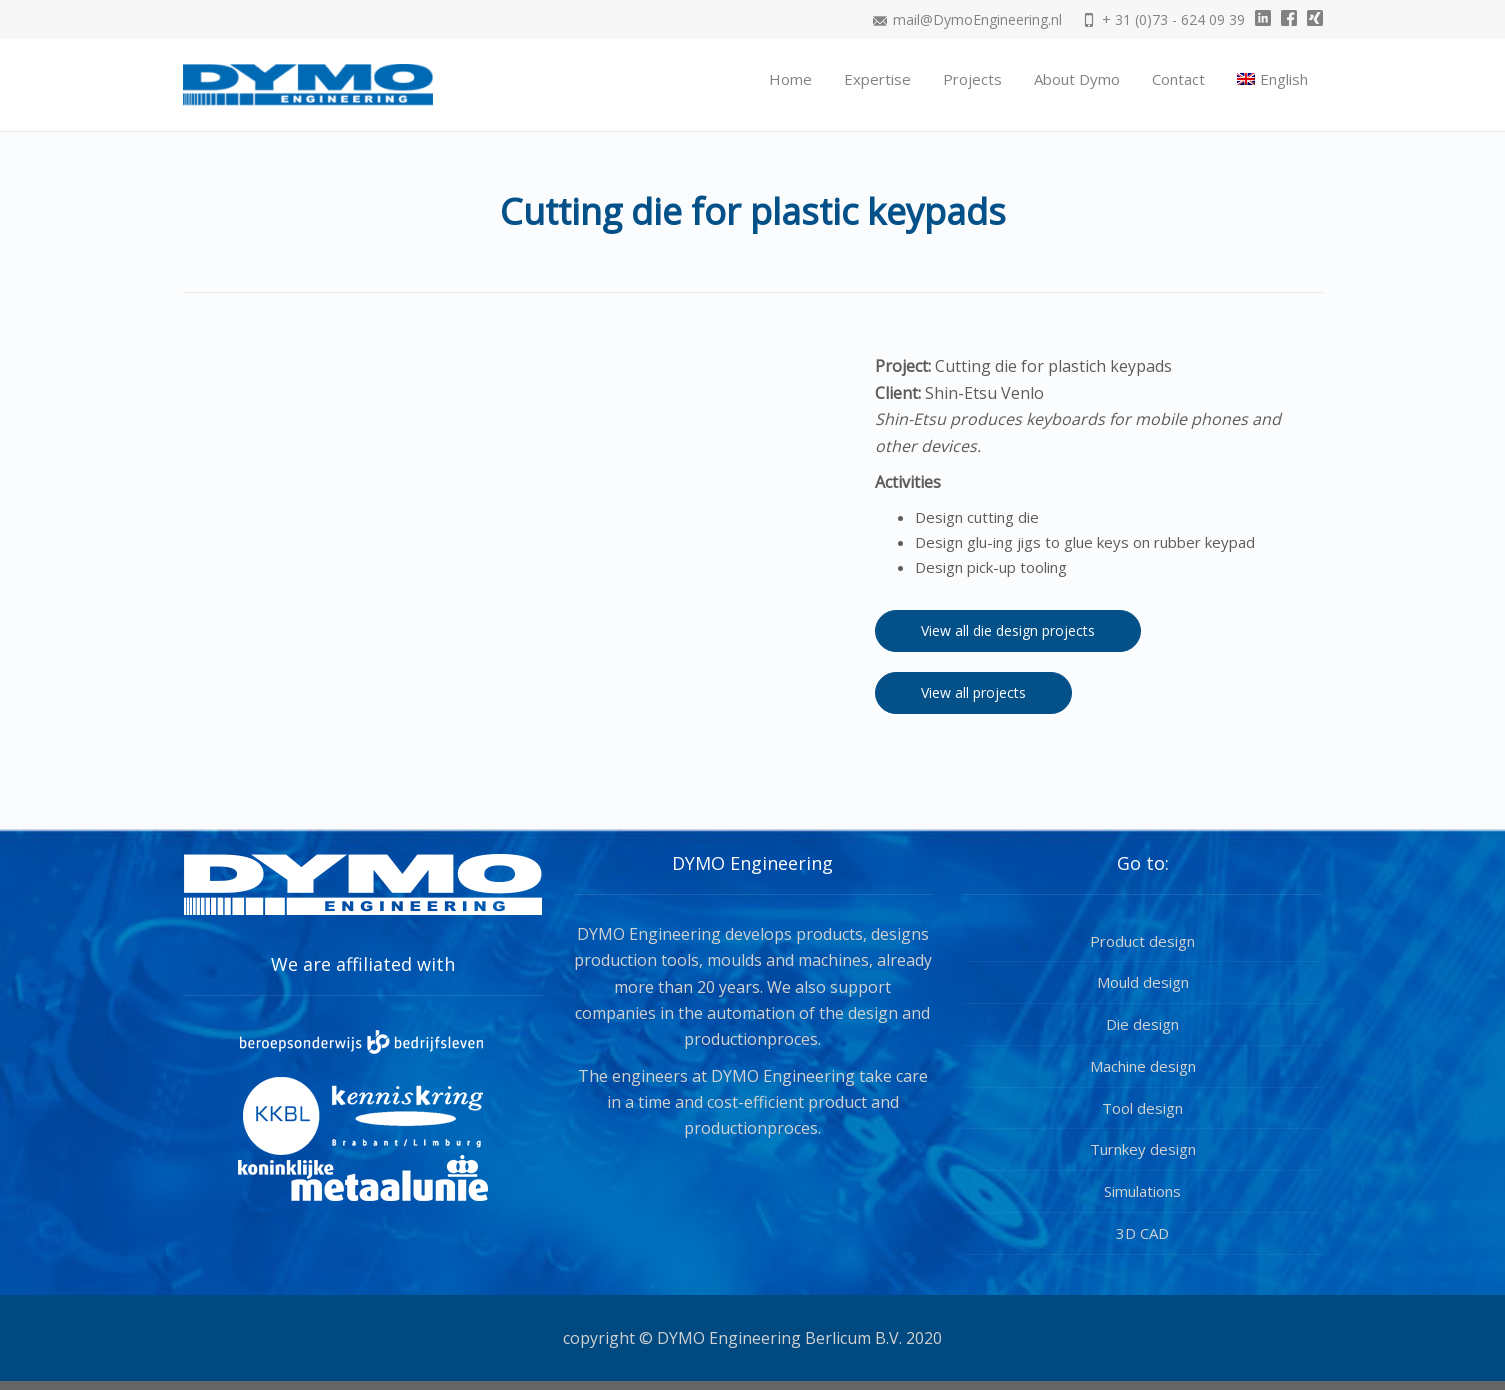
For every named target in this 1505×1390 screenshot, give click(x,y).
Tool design (1142, 1108)
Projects (972, 79)
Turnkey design (1143, 1149)
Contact (1178, 79)
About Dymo (1077, 79)
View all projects (973, 692)
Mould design (1143, 982)
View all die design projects (1008, 630)
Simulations (1142, 1191)
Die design (1142, 1024)
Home (790, 79)
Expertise (877, 79)
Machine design (1143, 1066)
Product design (1142, 941)
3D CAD (1142, 1233)
